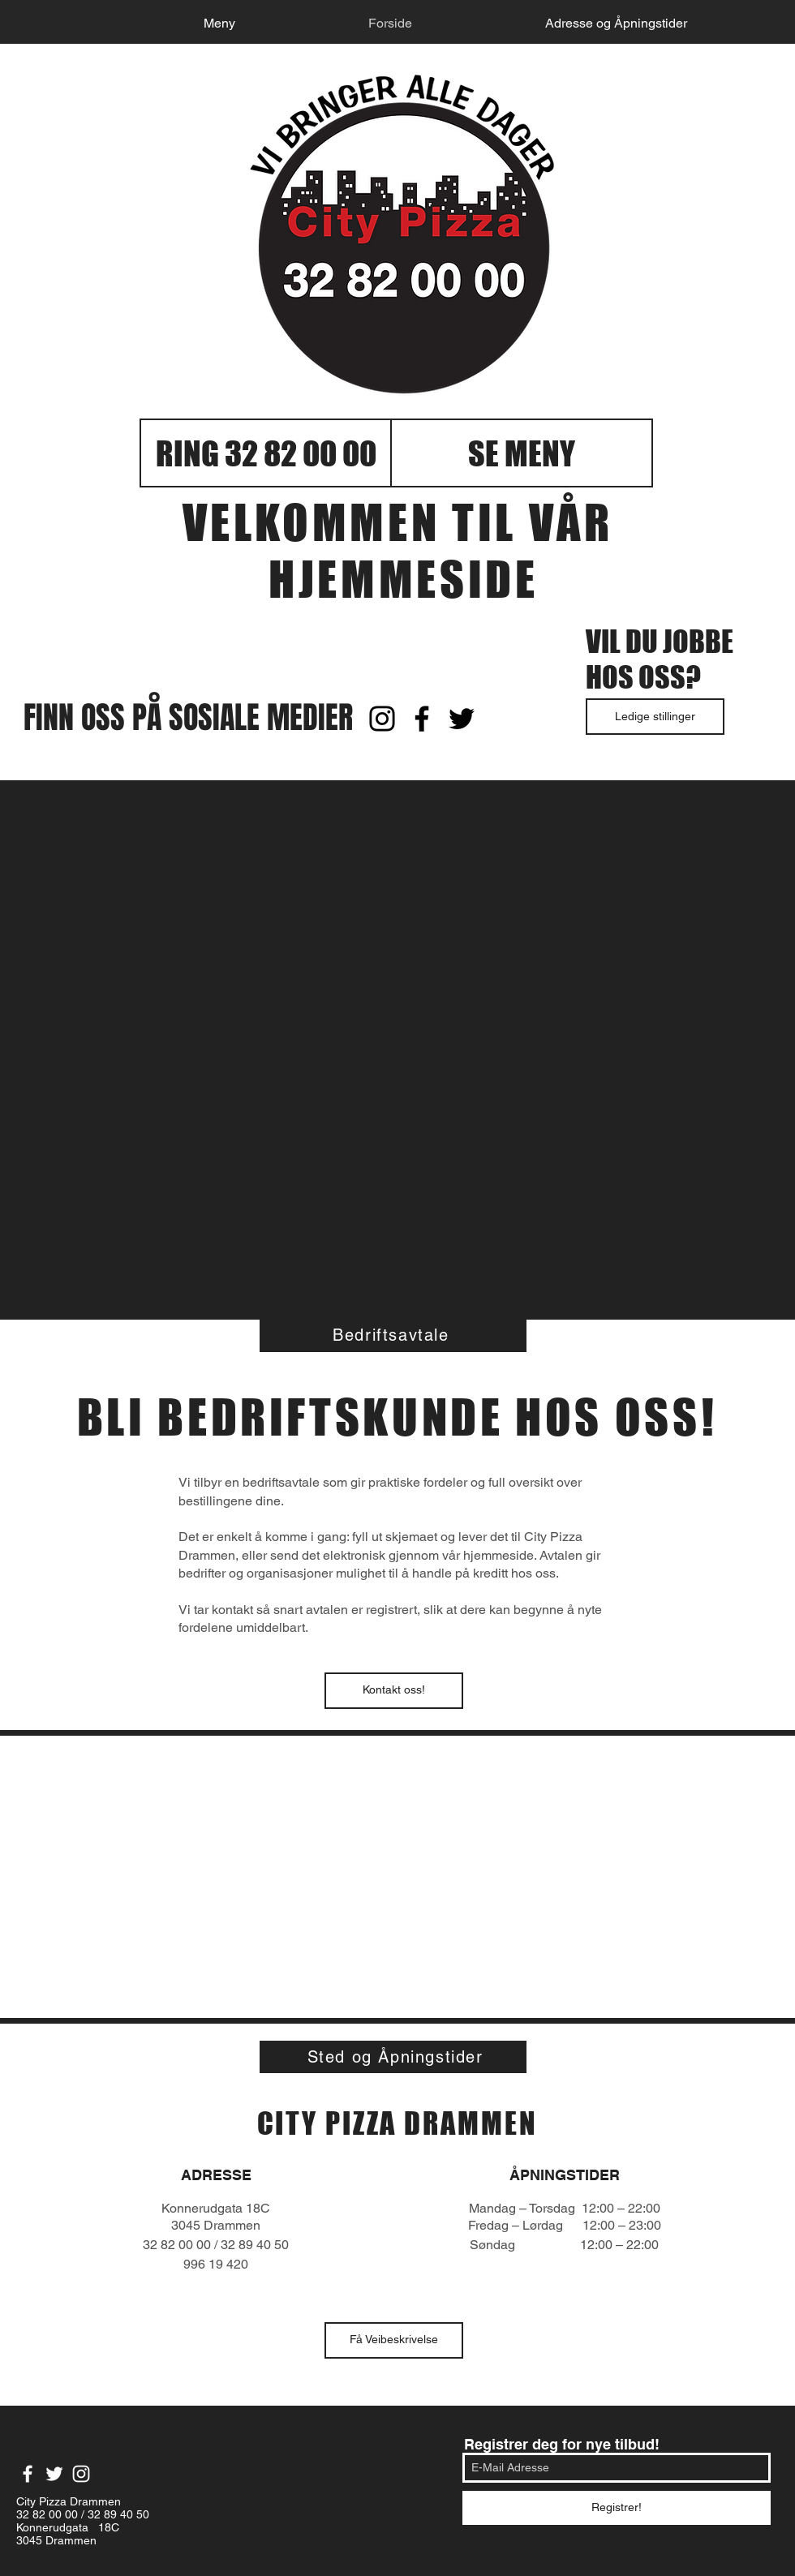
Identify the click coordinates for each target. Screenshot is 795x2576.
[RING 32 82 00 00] (266, 453)
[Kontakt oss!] (393, 1690)
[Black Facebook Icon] (422, 719)
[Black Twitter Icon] (462, 719)
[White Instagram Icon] (81, 2473)
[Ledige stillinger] (655, 716)
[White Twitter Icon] (54, 2473)
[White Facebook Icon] (27, 2473)
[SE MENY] (521, 453)
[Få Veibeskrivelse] (393, 2340)
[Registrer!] (616, 2508)
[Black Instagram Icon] (382, 719)
